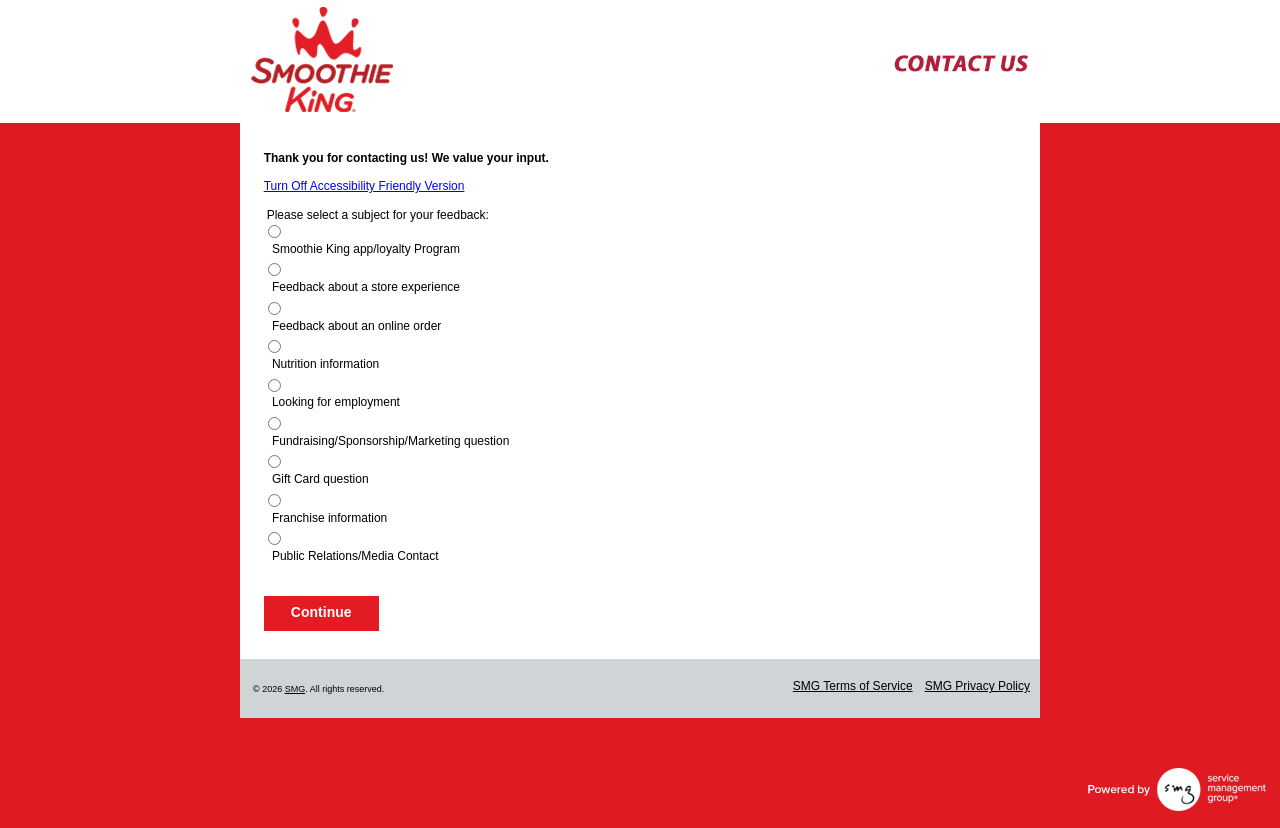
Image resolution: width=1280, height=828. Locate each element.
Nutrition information (325, 364)
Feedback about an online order (356, 326)
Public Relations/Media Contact (355, 556)
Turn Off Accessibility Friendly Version (364, 186)
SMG (295, 689)
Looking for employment (336, 402)
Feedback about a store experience (366, 287)
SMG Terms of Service (853, 686)
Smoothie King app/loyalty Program (366, 249)
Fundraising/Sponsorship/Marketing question (390, 441)
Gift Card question (320, 479)
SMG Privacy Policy (977, 686)
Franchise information (329, 518)
